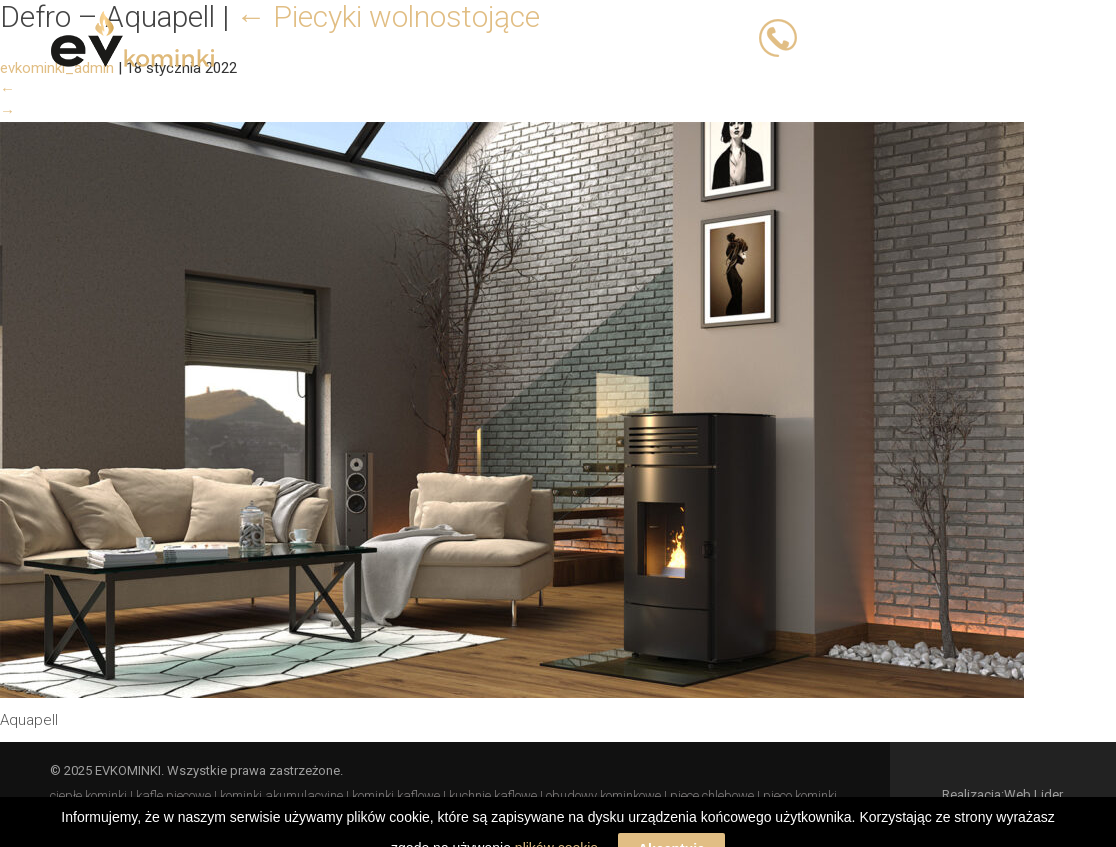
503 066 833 (956, 37)
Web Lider (1033, 794)
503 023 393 (849, 37)
